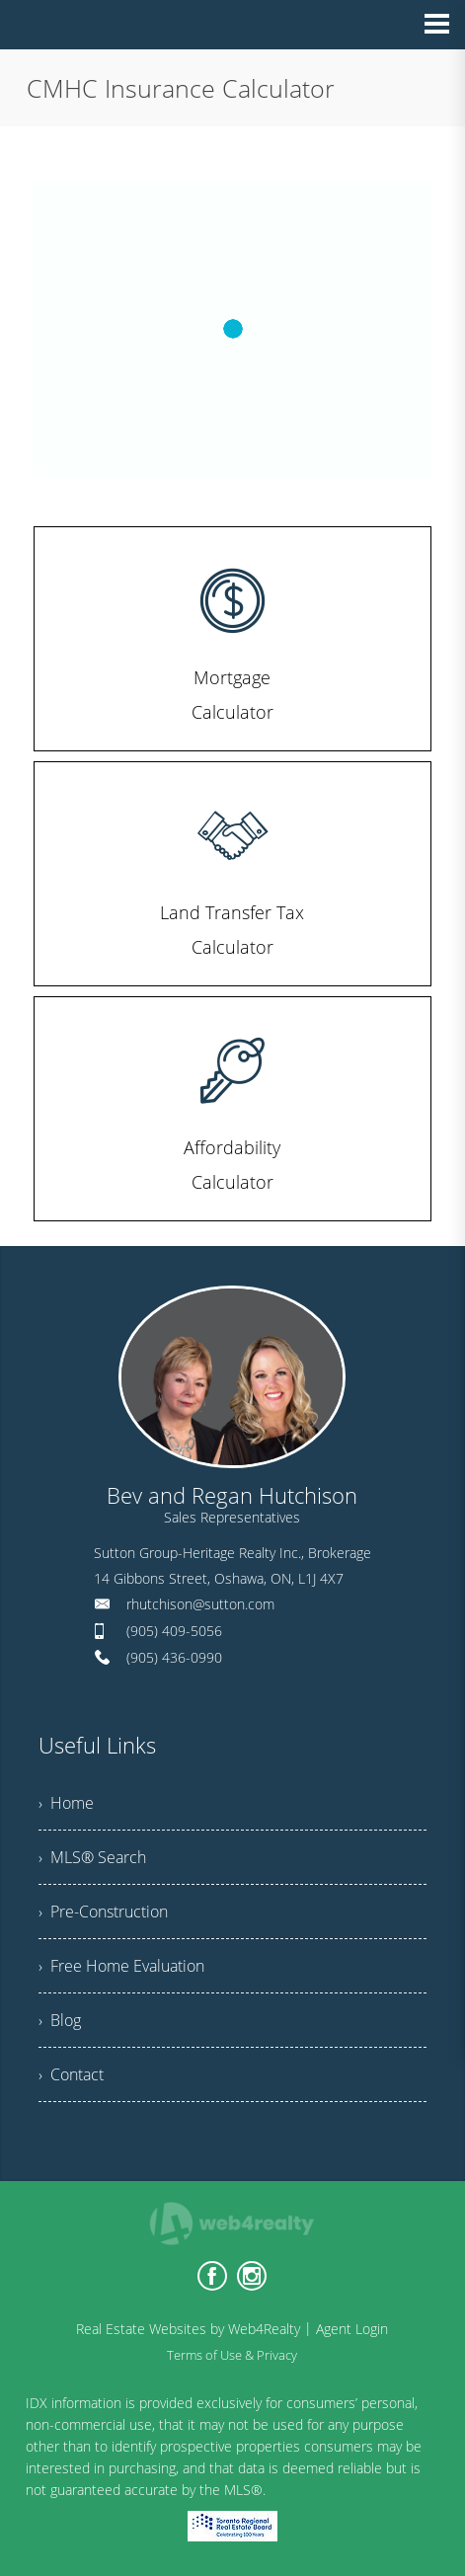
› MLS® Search (92, 1857)
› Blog (60, 2020)
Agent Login (352, 2328)
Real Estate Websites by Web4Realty (188, 2328)
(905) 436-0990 (174, 1657)
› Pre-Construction (103, 1911)
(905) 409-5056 (174, 1630)
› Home (66, 1803)
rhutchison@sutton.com (200, 1604)
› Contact (71, 2074)
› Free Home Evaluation (121, 1966)
